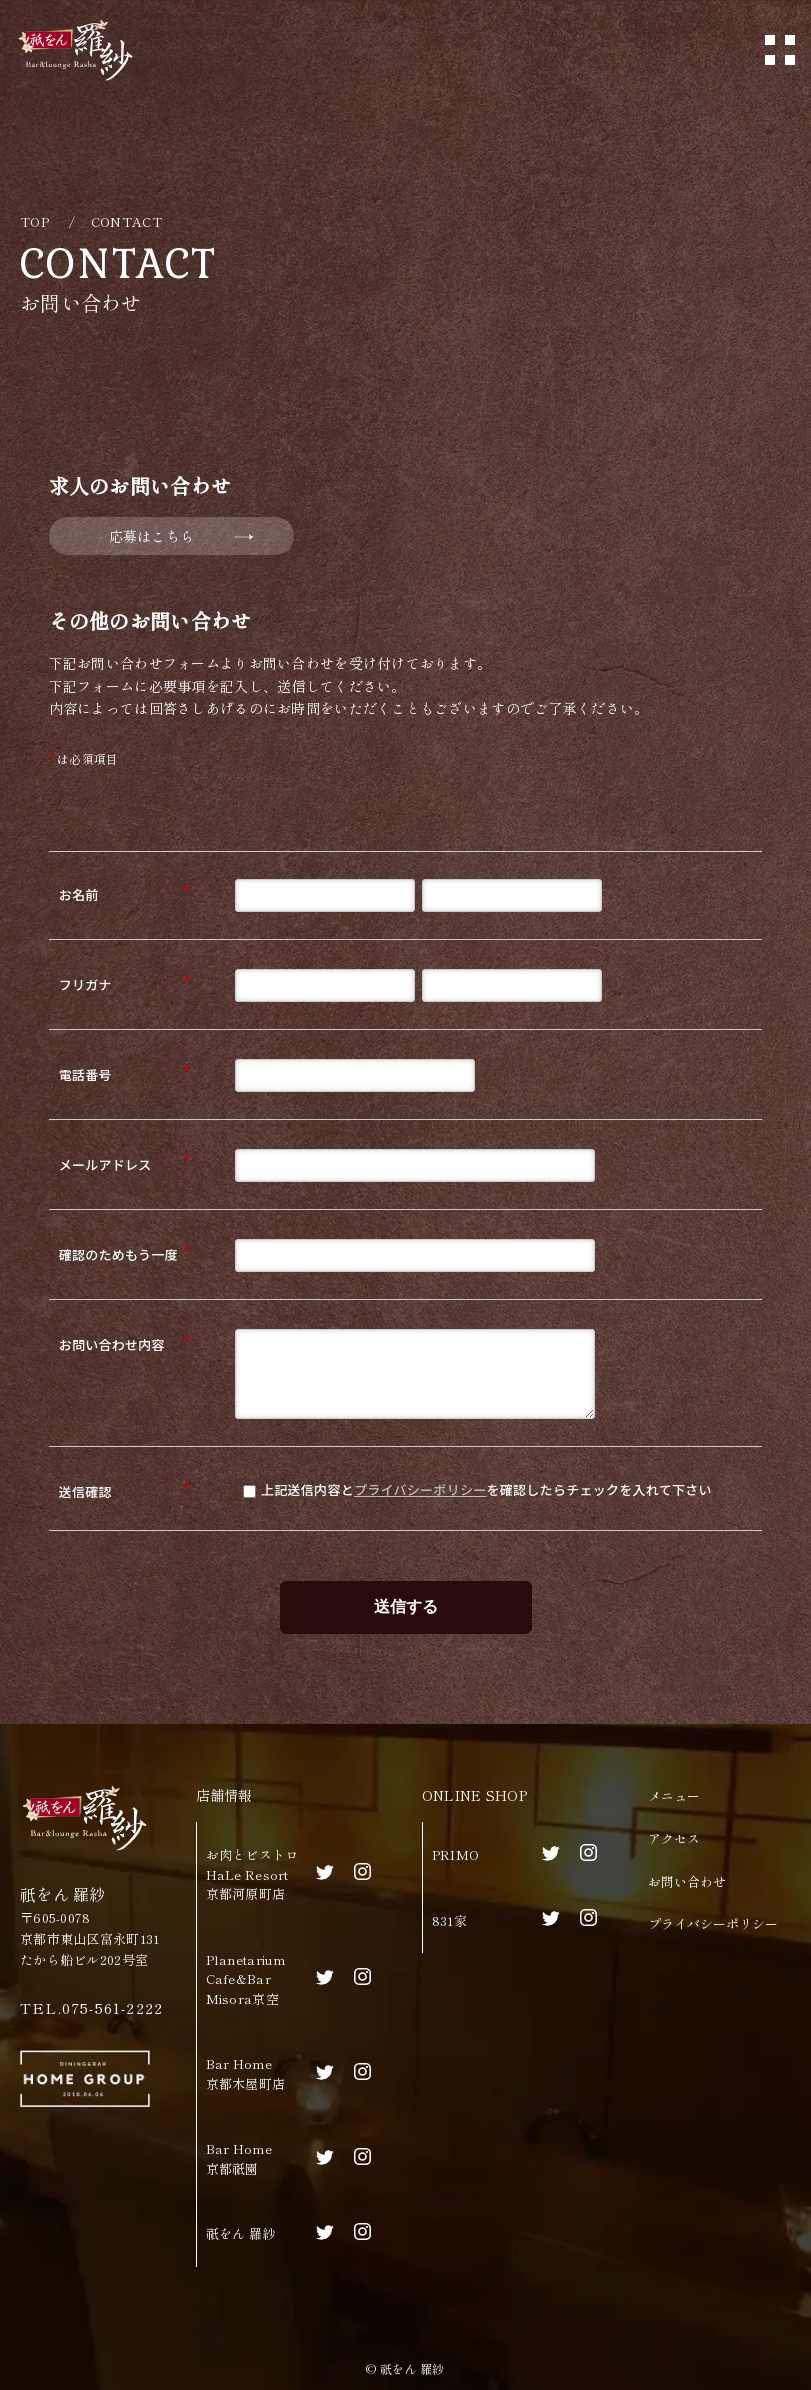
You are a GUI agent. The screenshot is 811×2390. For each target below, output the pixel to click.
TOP (34, 221)
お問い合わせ (687, 1881)
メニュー (674, 1795)
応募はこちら (152, 536)
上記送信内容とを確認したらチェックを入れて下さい (477, 1489)
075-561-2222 (112, 2007)
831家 (449, 1920)
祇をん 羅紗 (241, 2233)
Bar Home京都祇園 (239, 2158)
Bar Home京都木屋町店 (246, 2073)
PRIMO (455, 1854)
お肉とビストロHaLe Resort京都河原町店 (252, 1874)
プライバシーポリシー (420, 1489)
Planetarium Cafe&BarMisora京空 (246, 1979)
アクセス (674, 1838)
